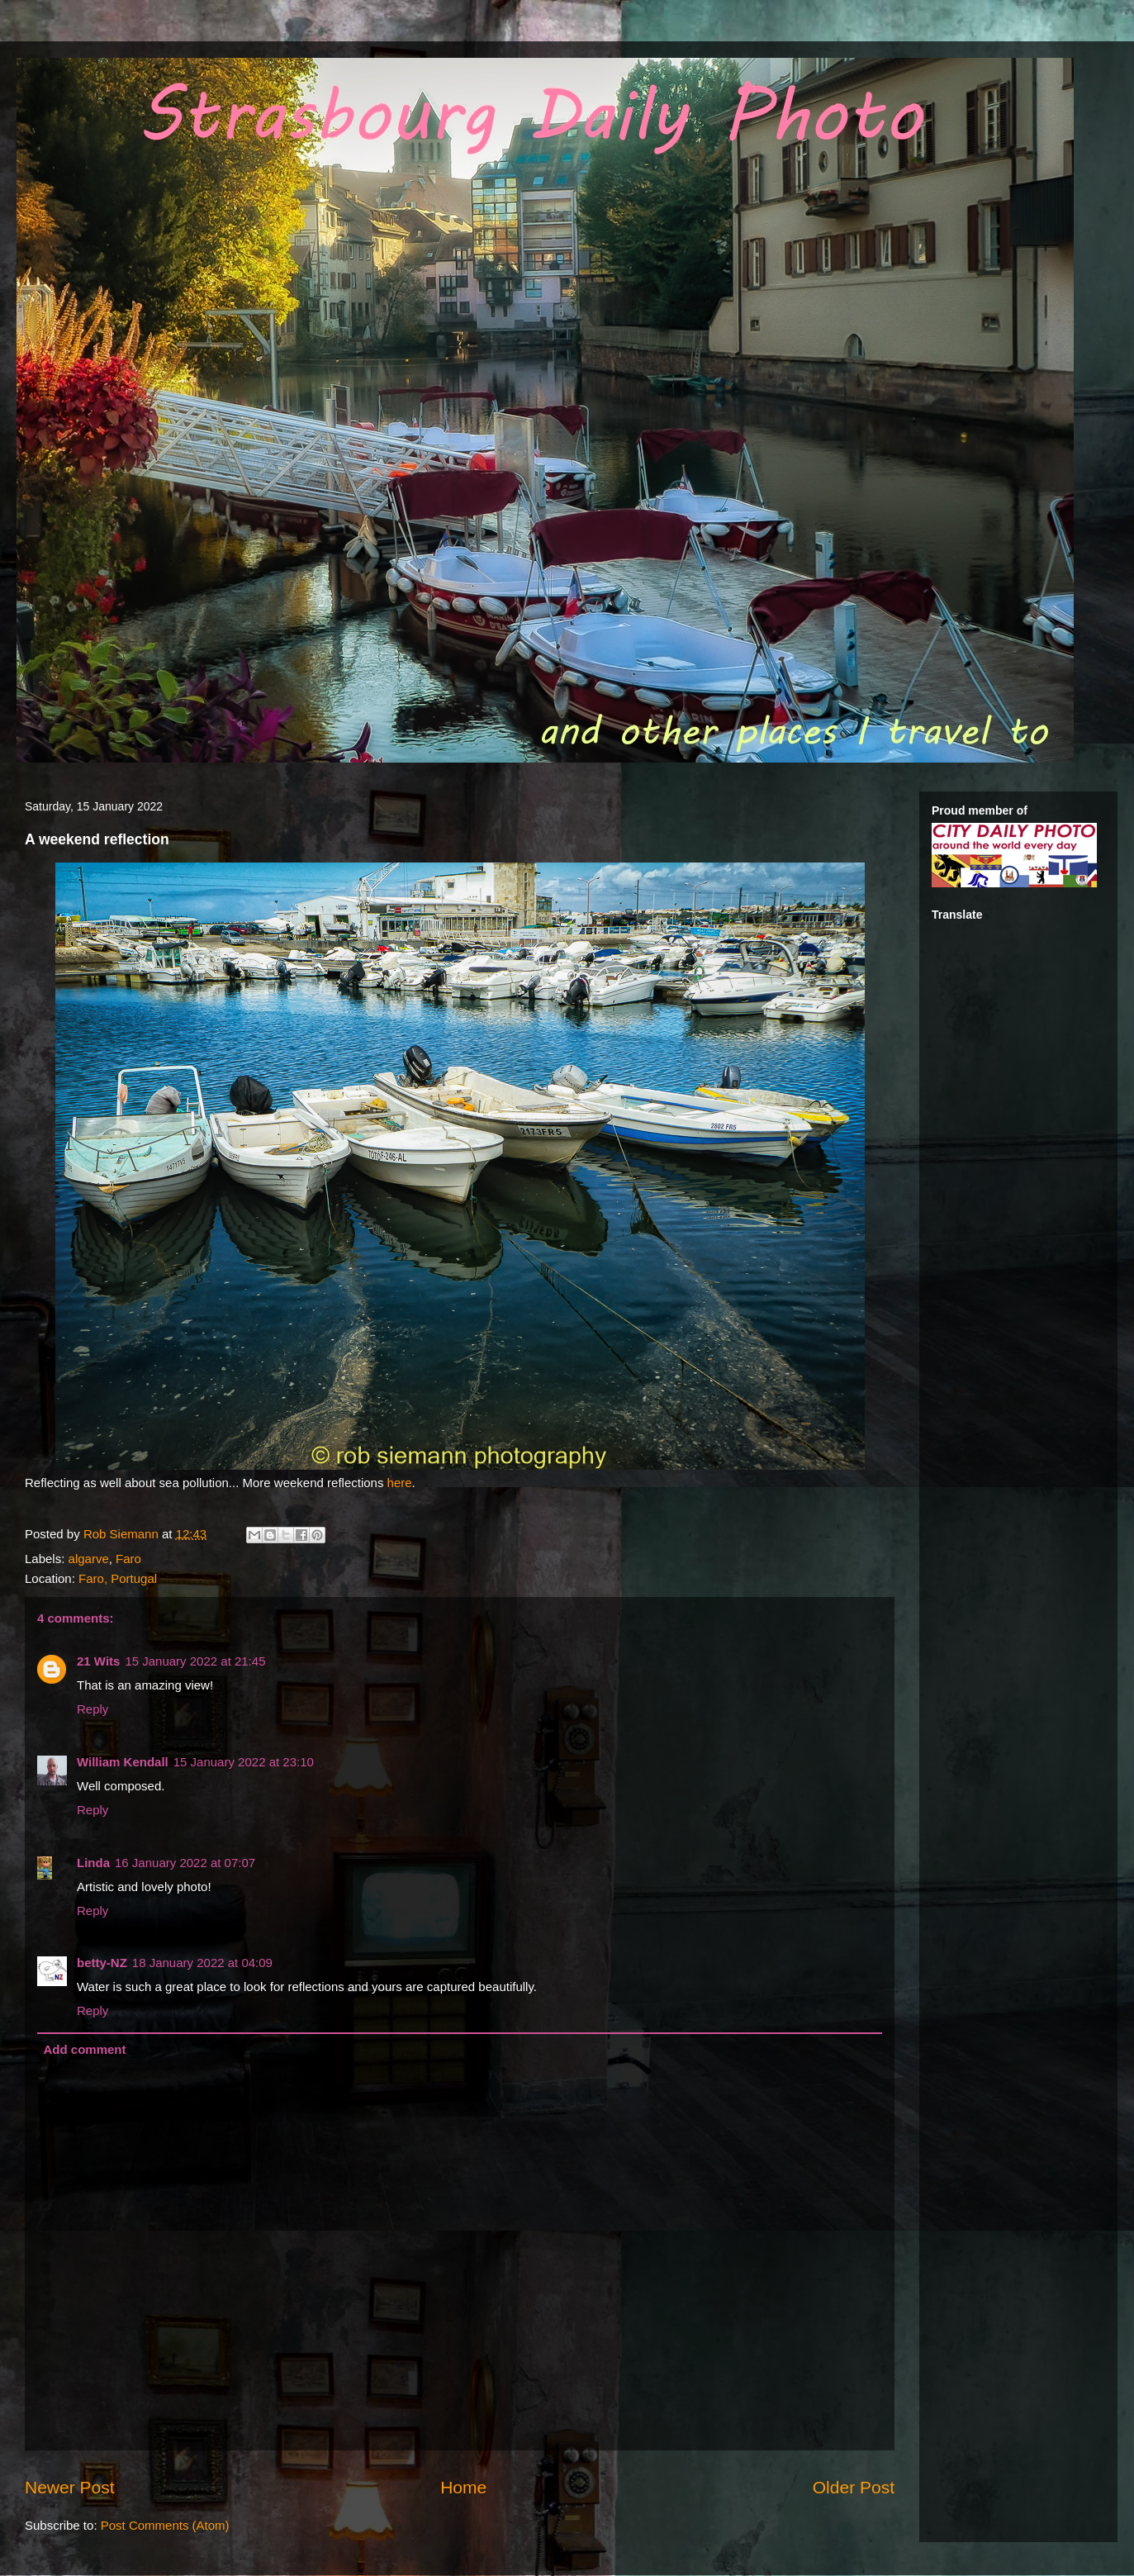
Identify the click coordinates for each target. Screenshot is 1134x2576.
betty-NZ (102, 1963)
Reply (92, 1709)
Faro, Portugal (117, 1578)
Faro (128, 1559)
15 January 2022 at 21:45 (195, 1661)
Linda (93, 1863)
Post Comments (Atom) (165, 2525)
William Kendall (122, 1762)
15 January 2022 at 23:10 (243, 1762)
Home (463, 2487)
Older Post (853, 2487)
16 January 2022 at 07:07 (185, 1863)
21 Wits (98, 1661)
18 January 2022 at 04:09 (202, 1963)
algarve (89, 1559)
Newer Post (70, 2487)
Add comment (85, 2049)
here (399, 1483)
